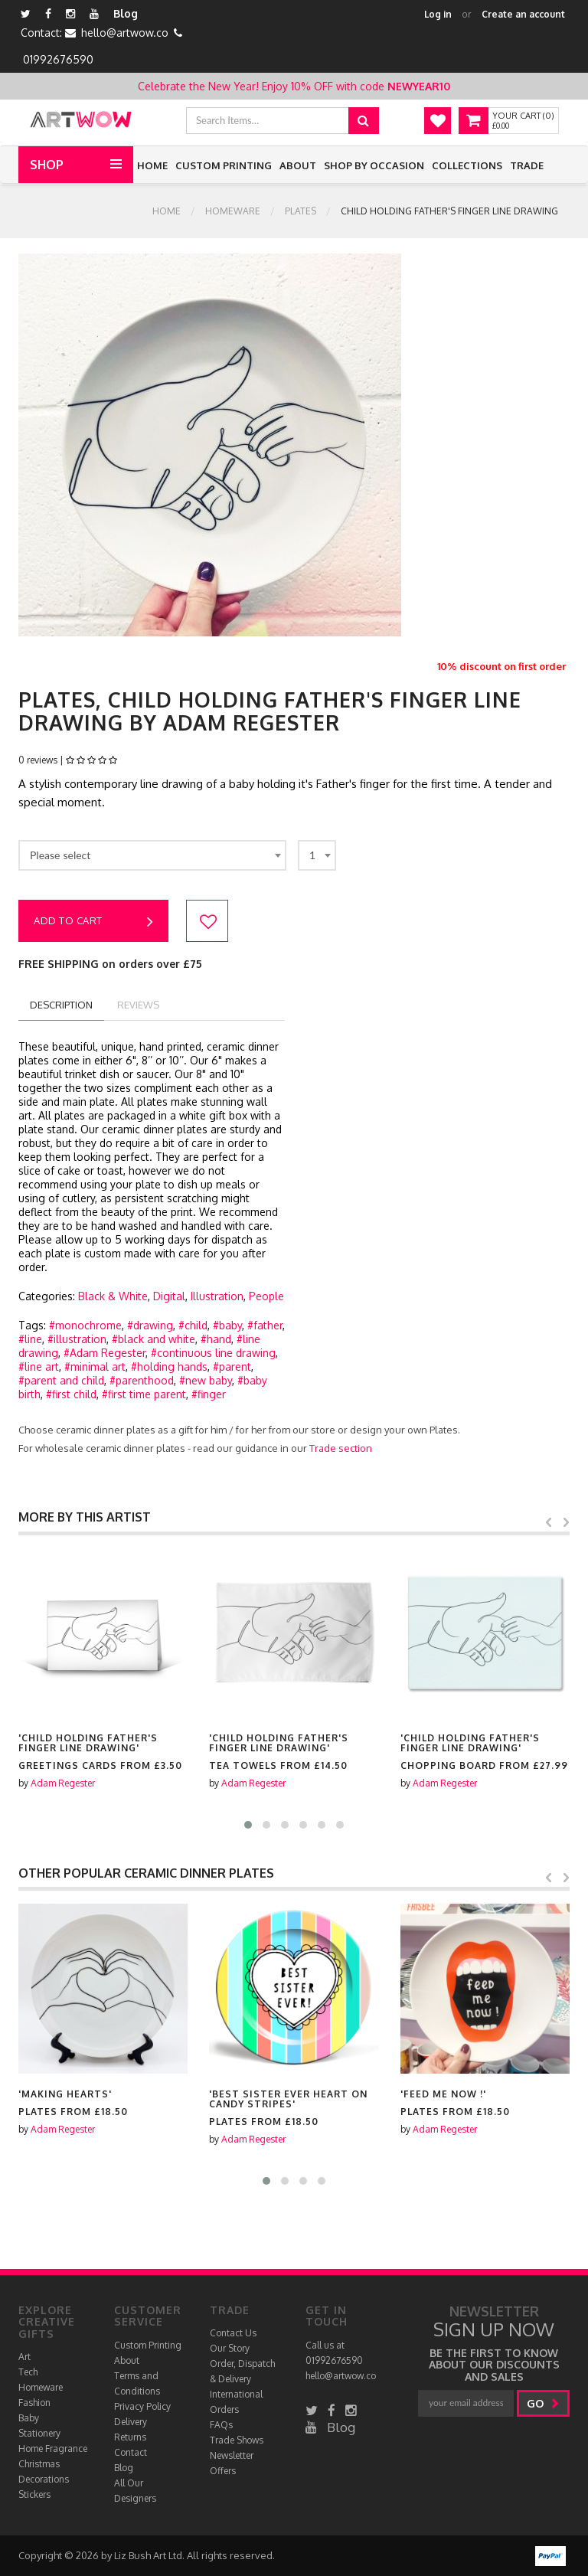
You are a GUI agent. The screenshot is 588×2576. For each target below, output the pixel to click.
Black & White (113, 1296)
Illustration (217, 1296)
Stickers (34, 2494)
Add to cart (93, 922)
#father (265, 1325)
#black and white (153, 1338)
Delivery (130, 2421)
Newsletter (231, 2455)
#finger (208, 1394)
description (61, 1005)
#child (192, 1325)
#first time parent (144, 1394)
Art (24, 2356)
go (543, 2403)
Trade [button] (527, 165)
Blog (125, 13)
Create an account (523, 14)
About (297, 165)
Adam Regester (63, 1783)
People (266, 1296)
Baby (28, 2418)
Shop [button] (47, 164)
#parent (232, 1366)
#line (30, 1338)
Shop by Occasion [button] (374, 165)
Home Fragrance (52, 2448)
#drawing (150, 1325)
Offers (223, 2470)
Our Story (230, 2348)
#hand (216, 1338)
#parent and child (61, 1380)
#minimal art (95, 1366)
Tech (28, 2372)
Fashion (34, 2402)
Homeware (232, 211)
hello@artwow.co (124, 32)
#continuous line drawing (213, 1352)
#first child (71, 1394)
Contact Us (233, 2333)
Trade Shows (236, 2440)
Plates (300, 211)
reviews (138, 1005)
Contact (130, 2452)
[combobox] (152, 855)
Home (152, 165)
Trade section (340, 1448)
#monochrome (85, 1325)
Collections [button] (467, 165)
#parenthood (141, 1380)
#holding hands (169, 1366)
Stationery (39, 2433)
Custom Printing (223, 165)
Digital (169, 1296)
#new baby (205, 1380)
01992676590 (58, 59)
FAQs (221, 2425)
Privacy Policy (142, 2406)
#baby (227, 1325)
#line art (38, 1366)
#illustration (76, 1338)
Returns (130, 2437)
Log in (438, 14)
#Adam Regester (104, 1352)
